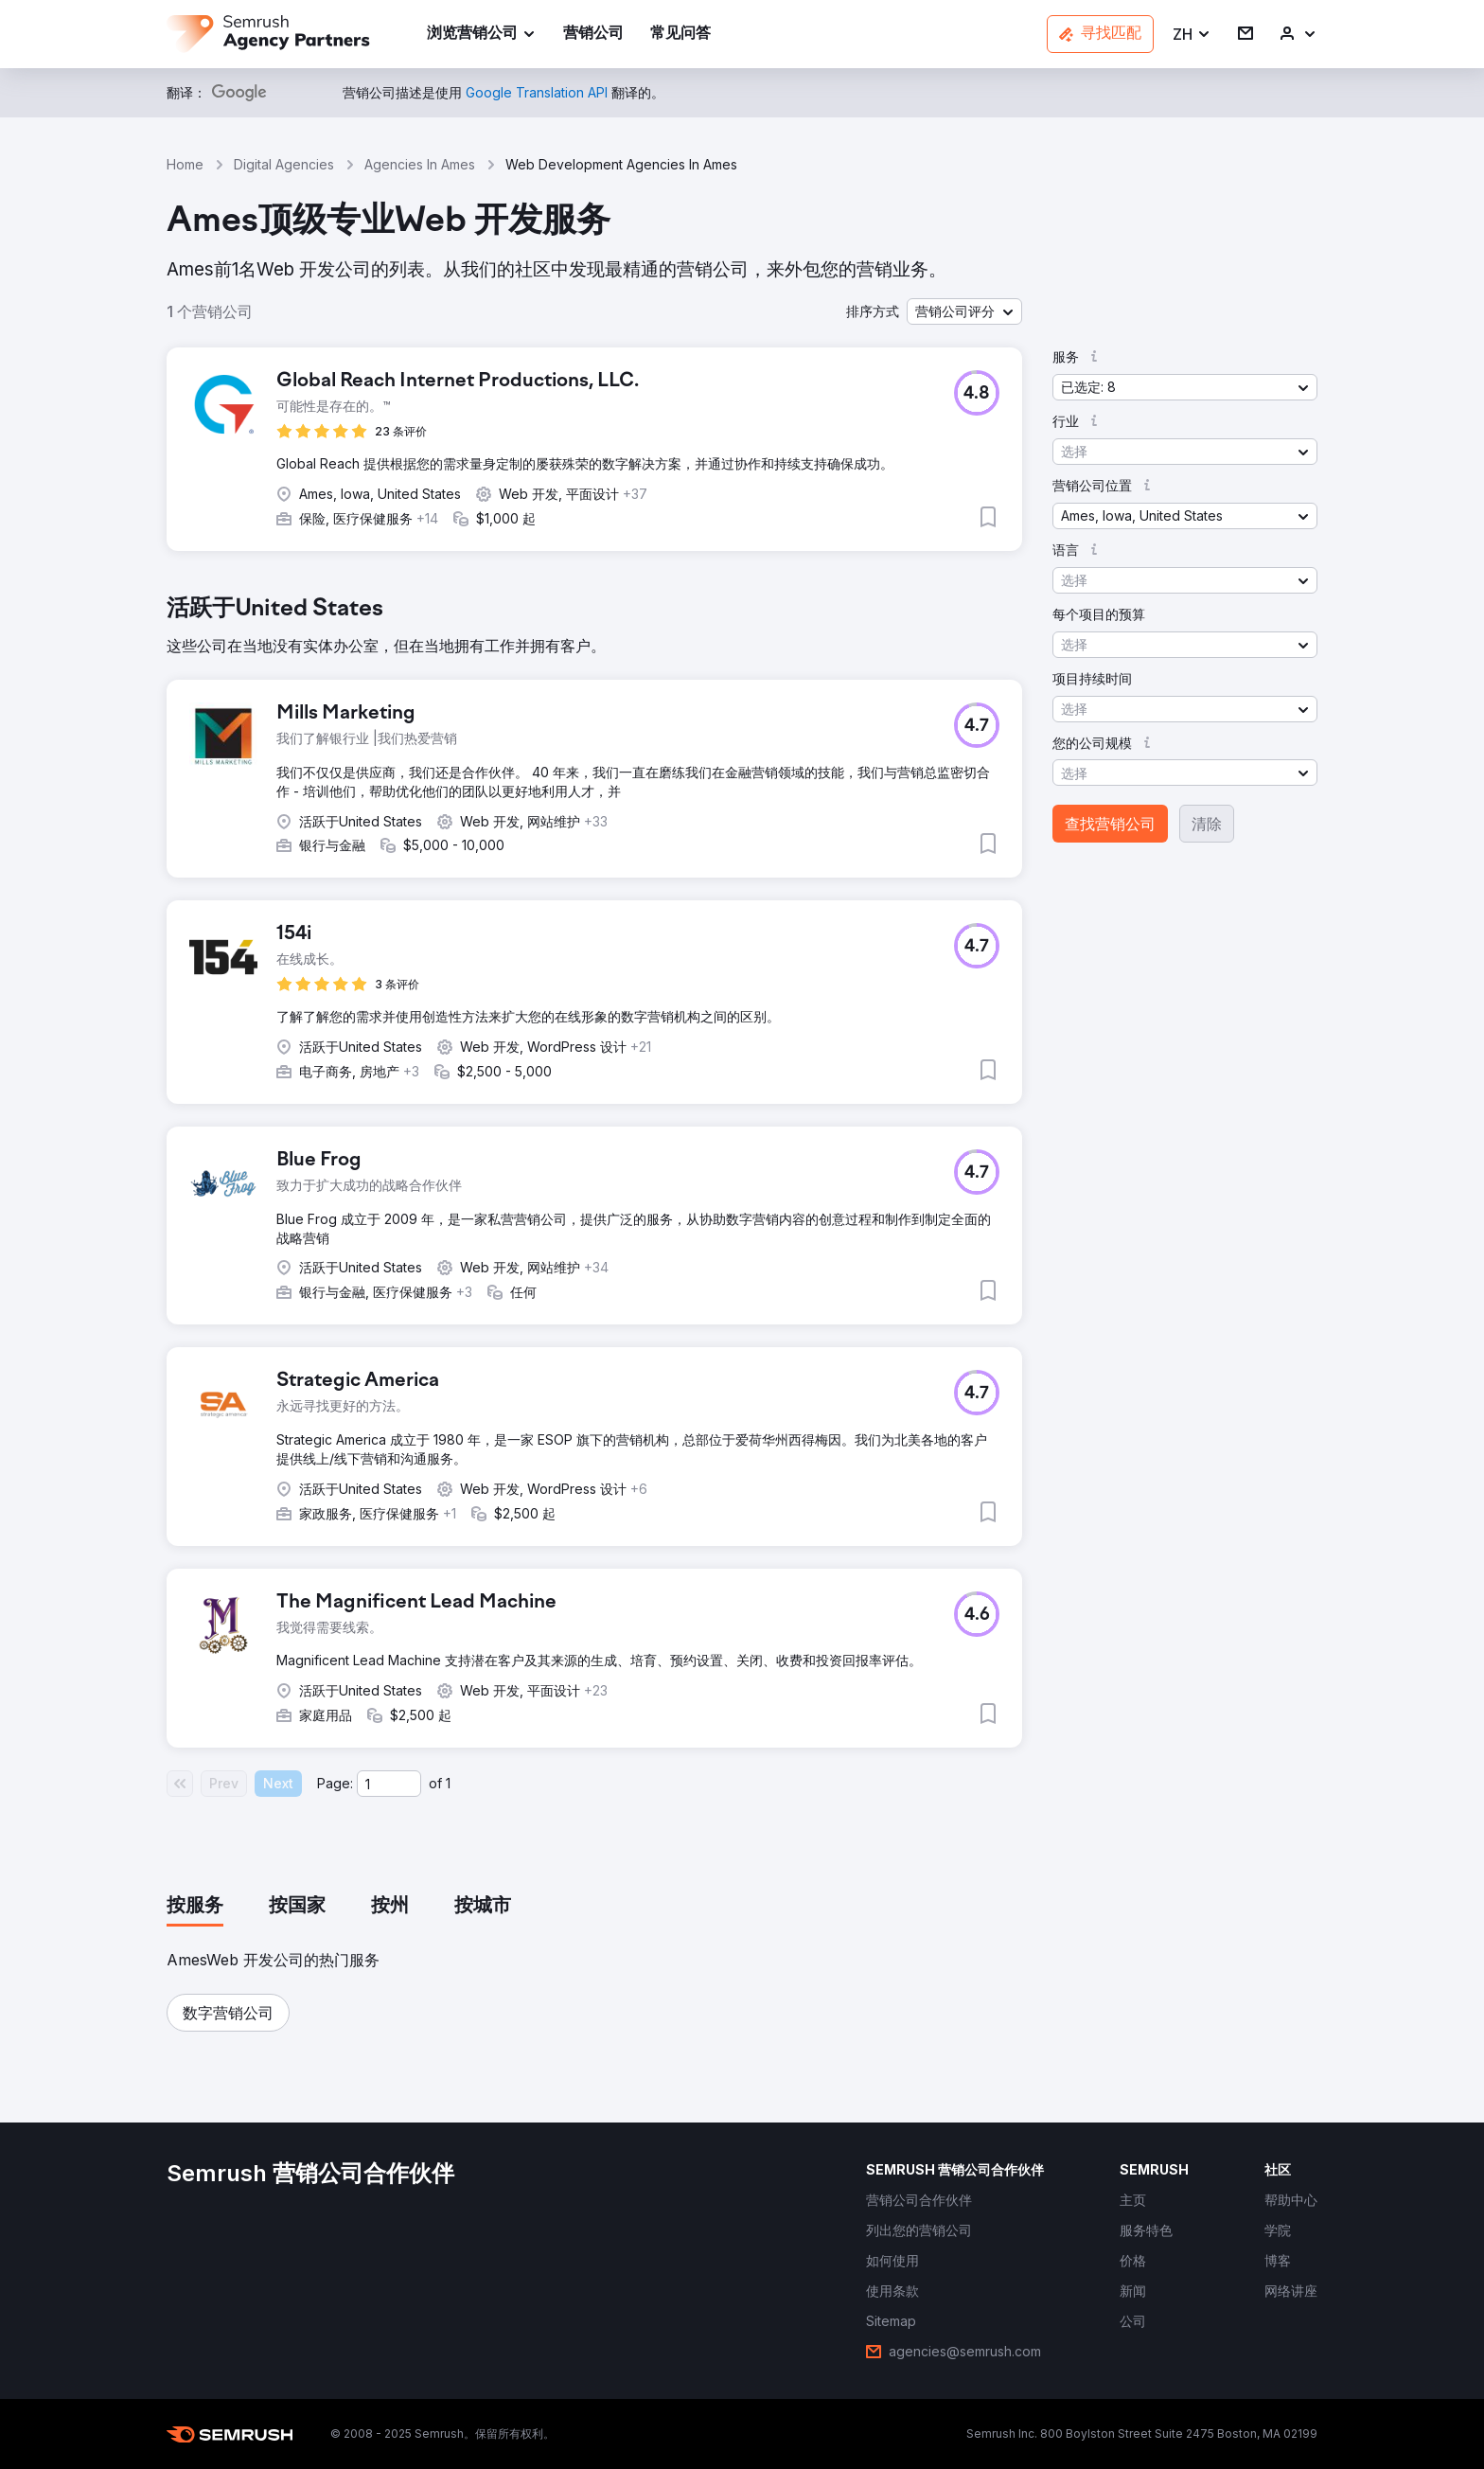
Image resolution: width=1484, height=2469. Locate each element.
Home (185, 164)
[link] (593, 34)
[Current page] (389, 1783)
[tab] (195, 1907)
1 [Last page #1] (448, 1783)
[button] (1192, 34)
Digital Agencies (284, 164)
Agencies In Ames (419, 164)
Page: (335, 1783)
